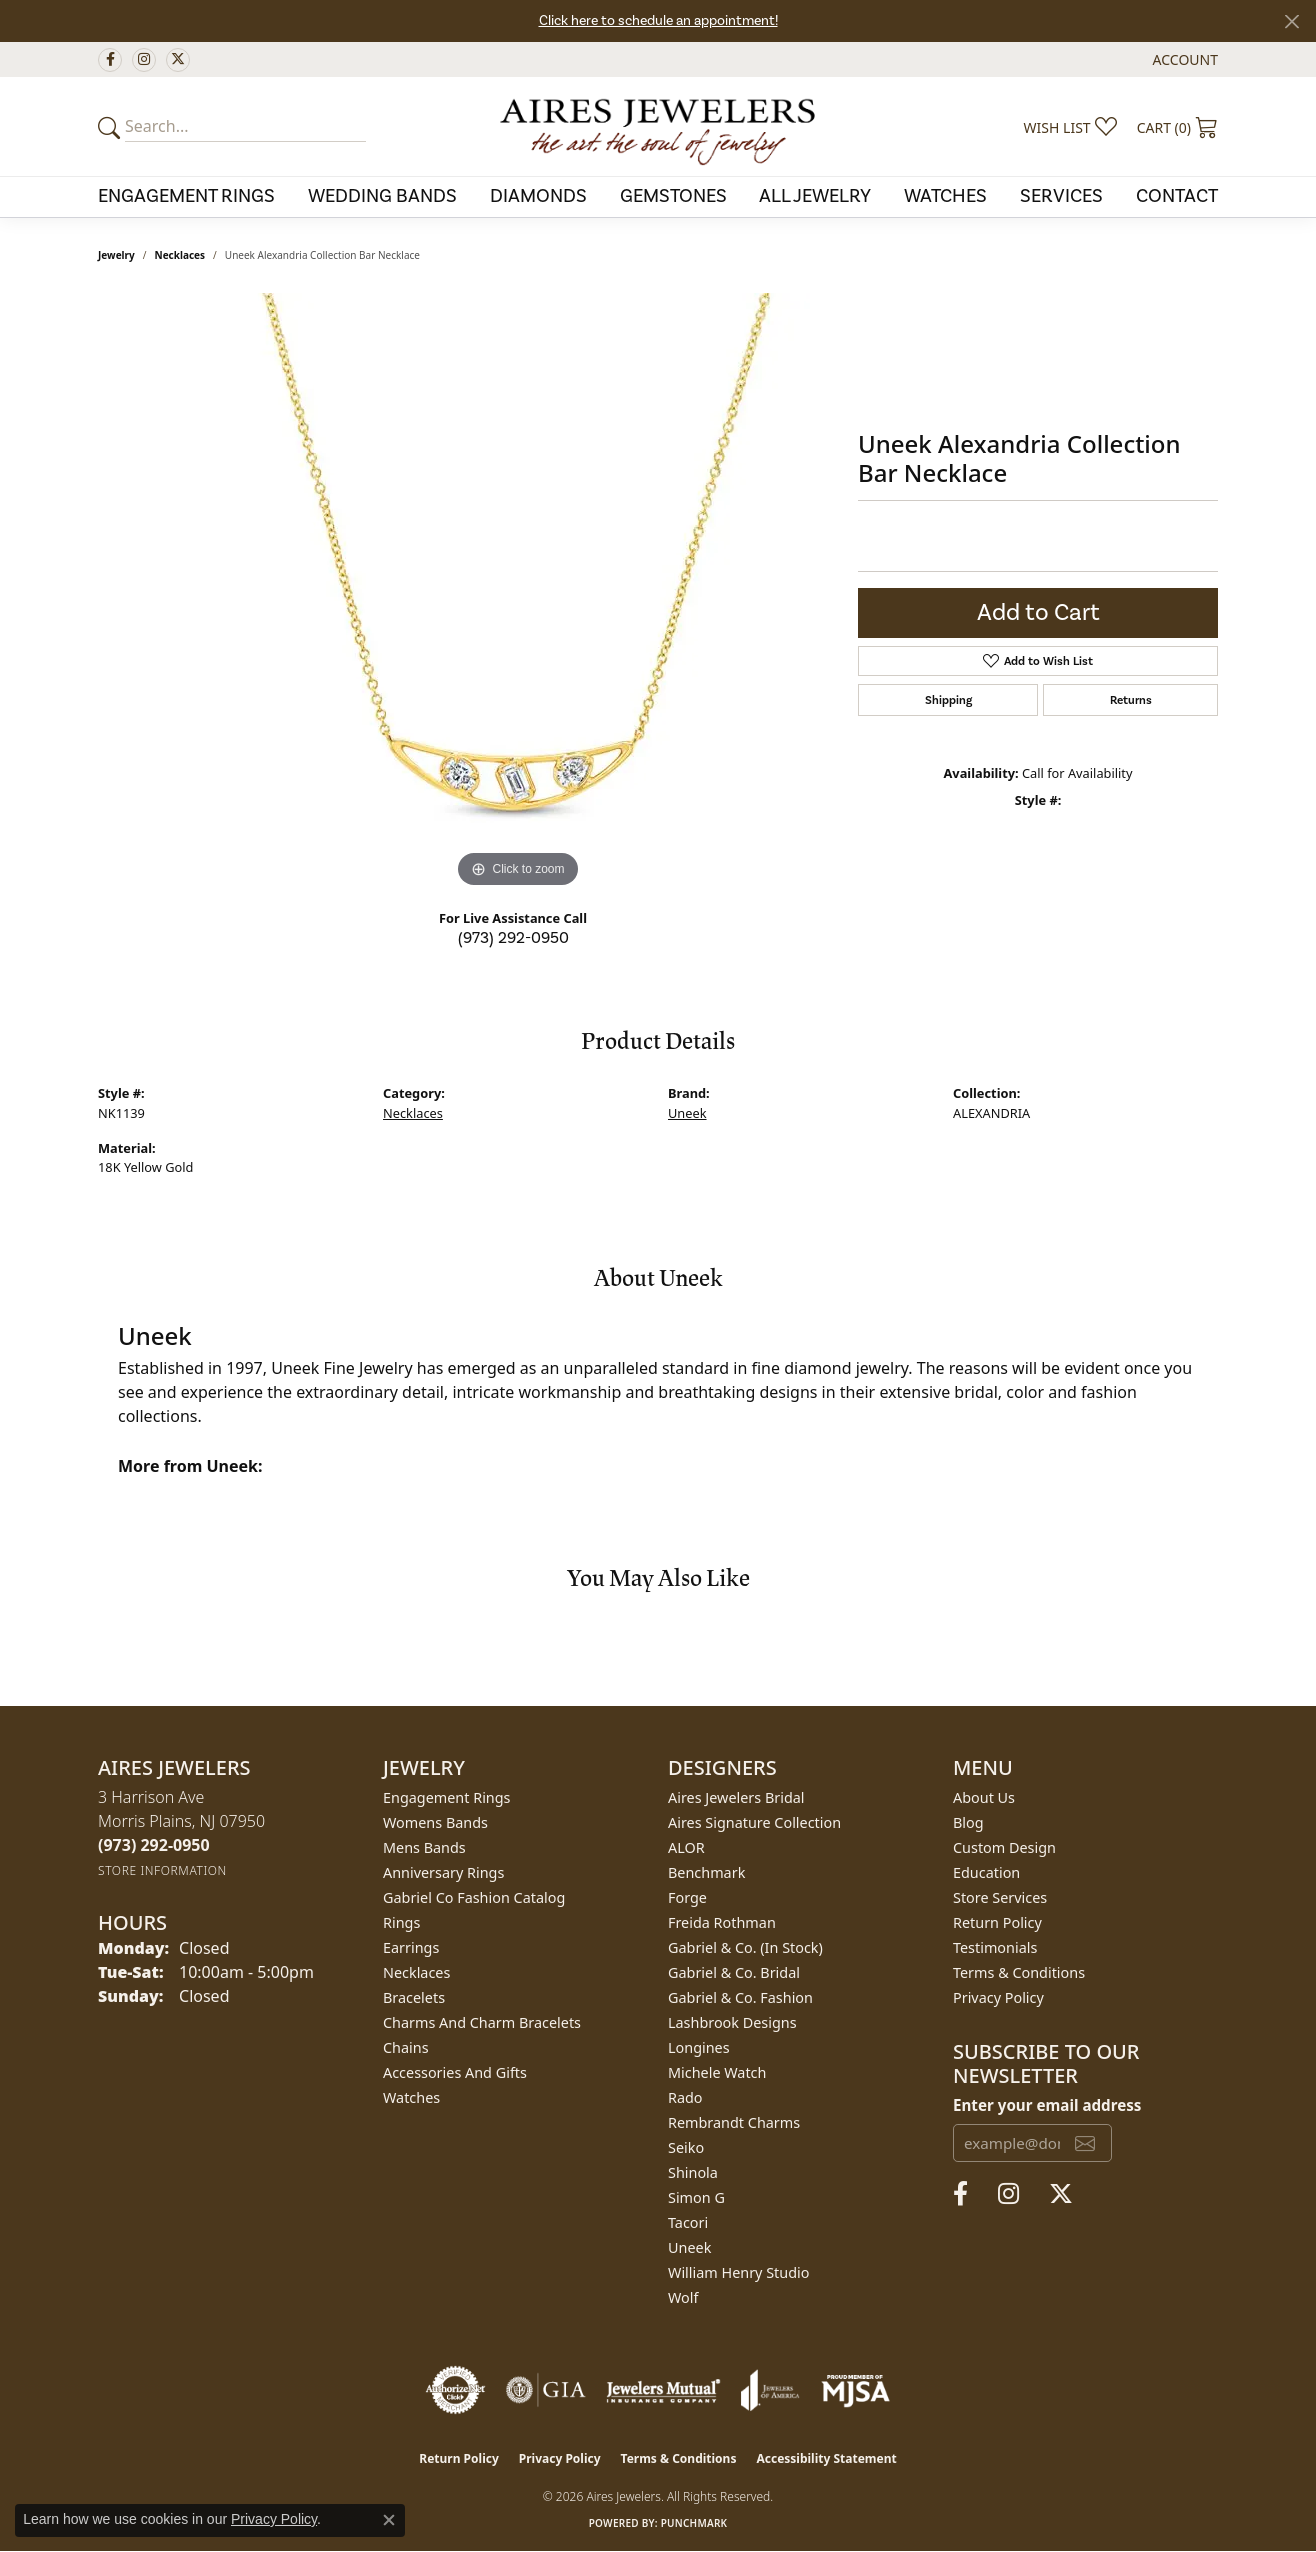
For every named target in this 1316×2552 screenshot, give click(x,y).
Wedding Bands (382, 196)
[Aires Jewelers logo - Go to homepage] (657, 126)
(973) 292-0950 (513, 938)
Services (1061, 196)
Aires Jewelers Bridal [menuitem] (736, 1797)
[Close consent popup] (389, 2520)
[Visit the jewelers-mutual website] (663, 2390)
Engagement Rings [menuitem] (447, 1797)
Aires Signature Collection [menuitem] (754, 1822)
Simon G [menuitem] (696, 2197)
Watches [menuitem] (411, 2097)
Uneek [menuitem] (689, 2247)
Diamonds (538, 196)
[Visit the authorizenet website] (456, 2390)
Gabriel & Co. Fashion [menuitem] (740, 1997)
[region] (518, 593)
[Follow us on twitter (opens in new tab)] (178, 60)
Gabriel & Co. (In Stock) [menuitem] (745, 1947)
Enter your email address (1047, 2105)
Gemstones (673, 196)
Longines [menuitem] (699, 2047)
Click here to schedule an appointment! (658, 21)
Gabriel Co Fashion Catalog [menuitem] (474, 1897)
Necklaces (180, 255)
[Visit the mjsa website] (856, 2390)
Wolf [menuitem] (683, 2297)
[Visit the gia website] (546, 2390)
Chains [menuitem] (406, 2047)
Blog (968, 1822)
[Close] (1291, 21)
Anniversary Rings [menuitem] (443, 1872)
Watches (945, 196)
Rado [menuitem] (685, 2097)
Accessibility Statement (826, 2458)
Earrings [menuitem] (411, 1947)
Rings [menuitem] (401, 1922)
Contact (1177, 196)
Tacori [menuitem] (688, 2222)
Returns (1131, 700)
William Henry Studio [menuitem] (738, 2272)
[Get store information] (162, 1870)
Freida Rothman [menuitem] (722, 1922)
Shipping (948, 700)
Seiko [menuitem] (686, 2147)
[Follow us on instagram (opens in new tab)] (144, 60)
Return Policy (997, 1922)
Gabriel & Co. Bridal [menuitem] (734, 1972)
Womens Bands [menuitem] (435, 1822)
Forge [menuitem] (687, 1897)
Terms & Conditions (1019, 1972)
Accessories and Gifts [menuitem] (455, 2072)
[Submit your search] (112, 127)
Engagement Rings (186, 196)
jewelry (116, 255)
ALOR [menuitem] (686, 1847)
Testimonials (995, 1947)
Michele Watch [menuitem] (717, 2072)
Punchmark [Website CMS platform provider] (694, 2523)
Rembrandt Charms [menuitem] (734, 2122)
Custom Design (1004, 1847)
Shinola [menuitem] (693, 2172)
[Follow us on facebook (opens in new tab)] (110, 60)
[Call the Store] (154, 1845)
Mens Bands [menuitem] (424, 1847)
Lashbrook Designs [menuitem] (732, 2022)
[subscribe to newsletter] (1085, 2143)
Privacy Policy (998, 1997)
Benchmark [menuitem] (706, 1872)
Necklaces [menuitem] (416, 1972)
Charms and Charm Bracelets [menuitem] (482, 2022)
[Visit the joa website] (770, 2390)
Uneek (687, 1113)
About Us (984, 1797)
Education (986, 1872)
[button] (1183, 59)
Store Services (1000, 1897)
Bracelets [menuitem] (414, 1997)
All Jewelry (815, 196)
